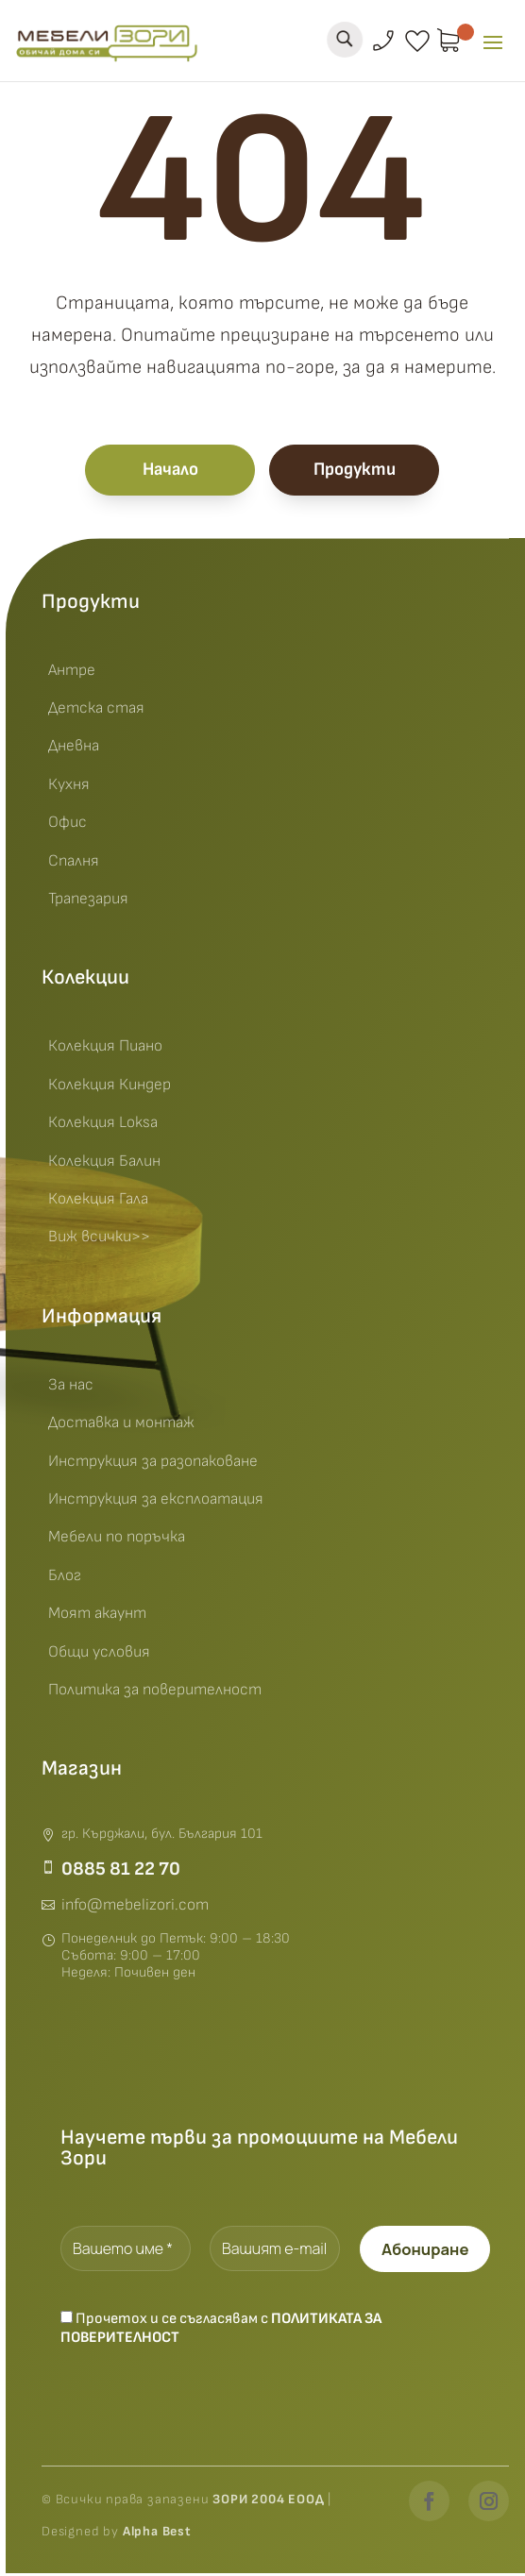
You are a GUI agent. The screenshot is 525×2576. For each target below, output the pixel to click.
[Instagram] (488, 2503)
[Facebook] (429, 2503)
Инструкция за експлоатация (155, 1502)
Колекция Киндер (109, 1088)
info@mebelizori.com (135, 1908)
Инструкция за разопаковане (153, 1464)
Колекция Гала (98, 1202)
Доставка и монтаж (121, 1426)
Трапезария (88, 902)
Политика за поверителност (155, 1693)
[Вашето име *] (125, 2252)
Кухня (69, 788)
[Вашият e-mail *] (276, 2252)
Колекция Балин (104, 1163)
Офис (67, 826)
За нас (70, 1388)
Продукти (355, 472)
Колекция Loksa (103, 1126)
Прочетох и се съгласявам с (220, 2332)
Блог (64, 1579)
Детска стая (96, 711)
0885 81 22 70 (120, 1872)
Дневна (73, 749)
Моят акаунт (97, 1617)
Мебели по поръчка (116, 1540)
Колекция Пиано (105, 1049)
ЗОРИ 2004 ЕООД (270, 2502)
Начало (170, 472)
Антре (71, 674)
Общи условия (99, 1654)
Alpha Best (157, 2534)
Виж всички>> (99, 1240)
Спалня (73, 863)
